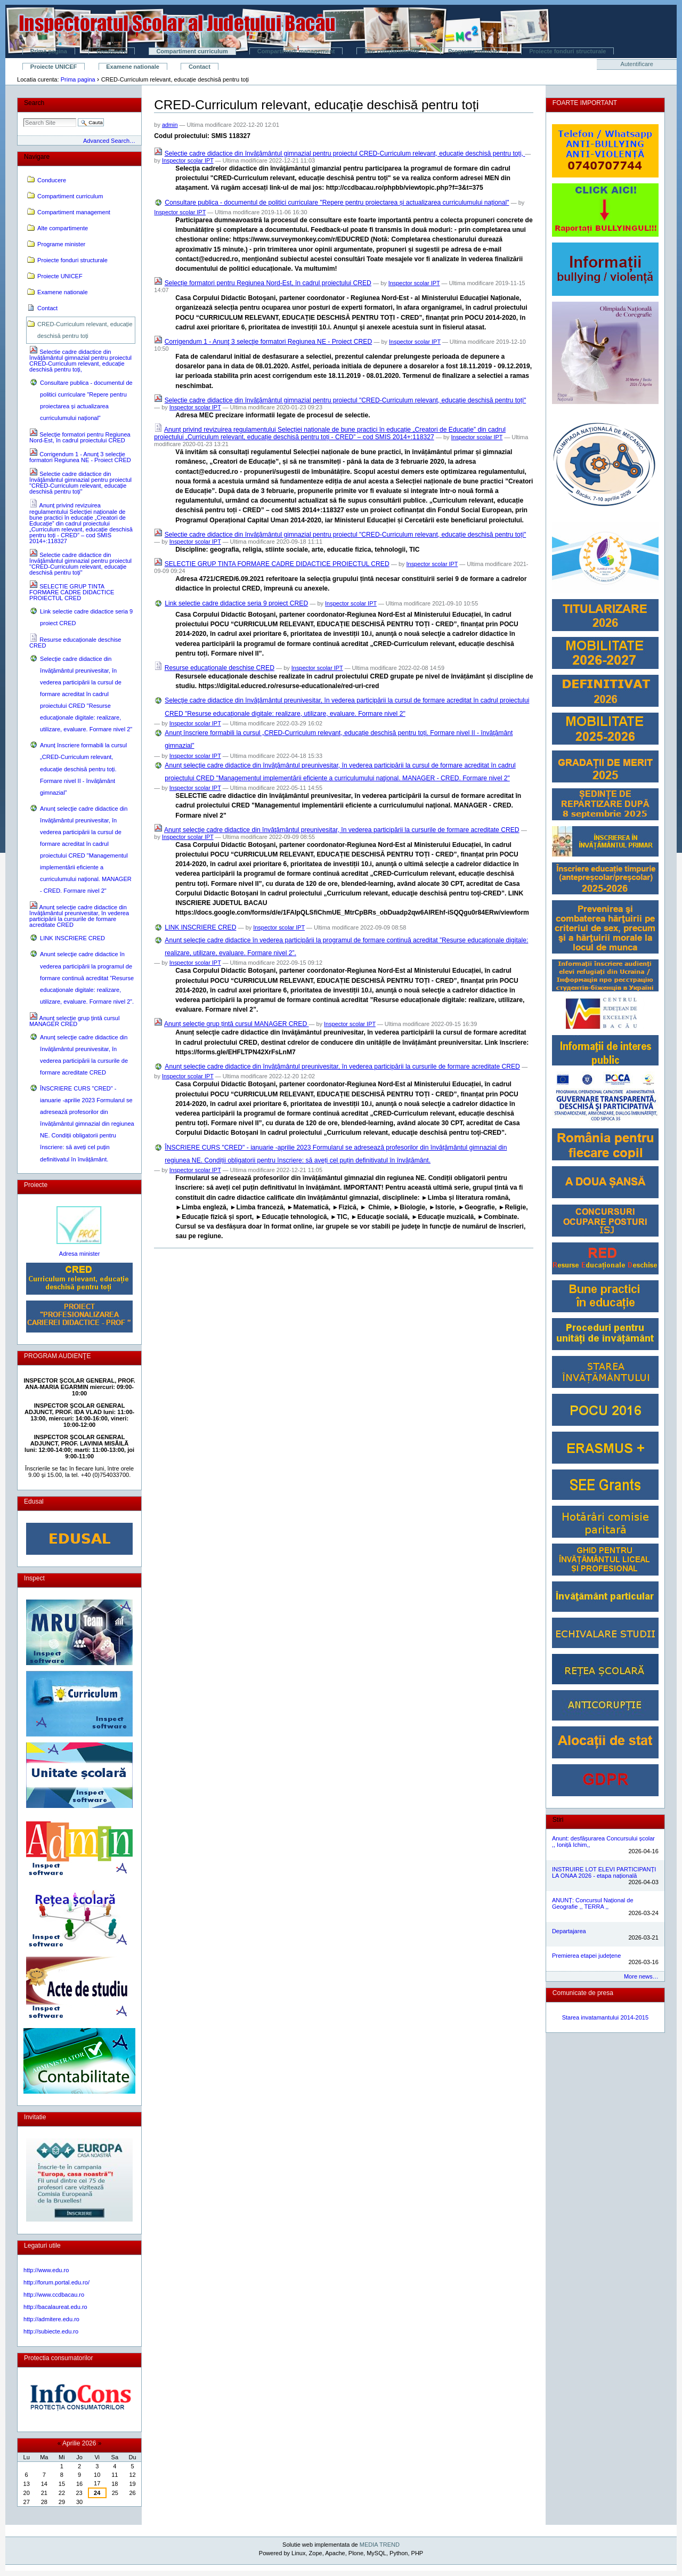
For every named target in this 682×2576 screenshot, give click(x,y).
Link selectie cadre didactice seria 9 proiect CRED (236, 603)
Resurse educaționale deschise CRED (219, 668)
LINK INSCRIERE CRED (200, 927)
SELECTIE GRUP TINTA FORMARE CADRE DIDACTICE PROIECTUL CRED (277, 564)
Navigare (37, 156)
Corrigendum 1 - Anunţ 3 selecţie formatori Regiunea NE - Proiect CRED (268, 341)
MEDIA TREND (380, 2544)
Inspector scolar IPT (188, 160)
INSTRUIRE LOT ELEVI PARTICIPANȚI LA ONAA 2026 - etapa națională (604, 1872)
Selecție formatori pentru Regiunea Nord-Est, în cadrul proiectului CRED (268, 283)
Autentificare (637, 64)
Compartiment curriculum (192, 51)
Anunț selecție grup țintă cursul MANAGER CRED (236, 1024)
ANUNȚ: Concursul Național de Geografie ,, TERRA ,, (593, 1903)
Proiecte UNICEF (53, 66)
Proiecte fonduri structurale (567, 51)
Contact (199, 66)
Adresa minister (79, 1253)
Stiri (558, 1819)
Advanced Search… (109, 141)
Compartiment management (296, 51)
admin (170, 125)
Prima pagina (48, 51)
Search (34, 103)
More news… (641, 1976)
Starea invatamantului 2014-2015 (605, 2017)
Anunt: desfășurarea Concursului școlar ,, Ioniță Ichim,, (603, 1841)
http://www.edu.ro (46, 2270)
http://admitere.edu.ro (51, 2319)
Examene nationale (132, 66)
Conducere (111, 51)
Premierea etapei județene (586, 1955)
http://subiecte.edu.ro (50, 2331)
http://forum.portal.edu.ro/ (56, 2282)
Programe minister (474, 51)
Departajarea (569, 1931)
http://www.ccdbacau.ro (53, 2294)
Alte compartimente (391, 51)
